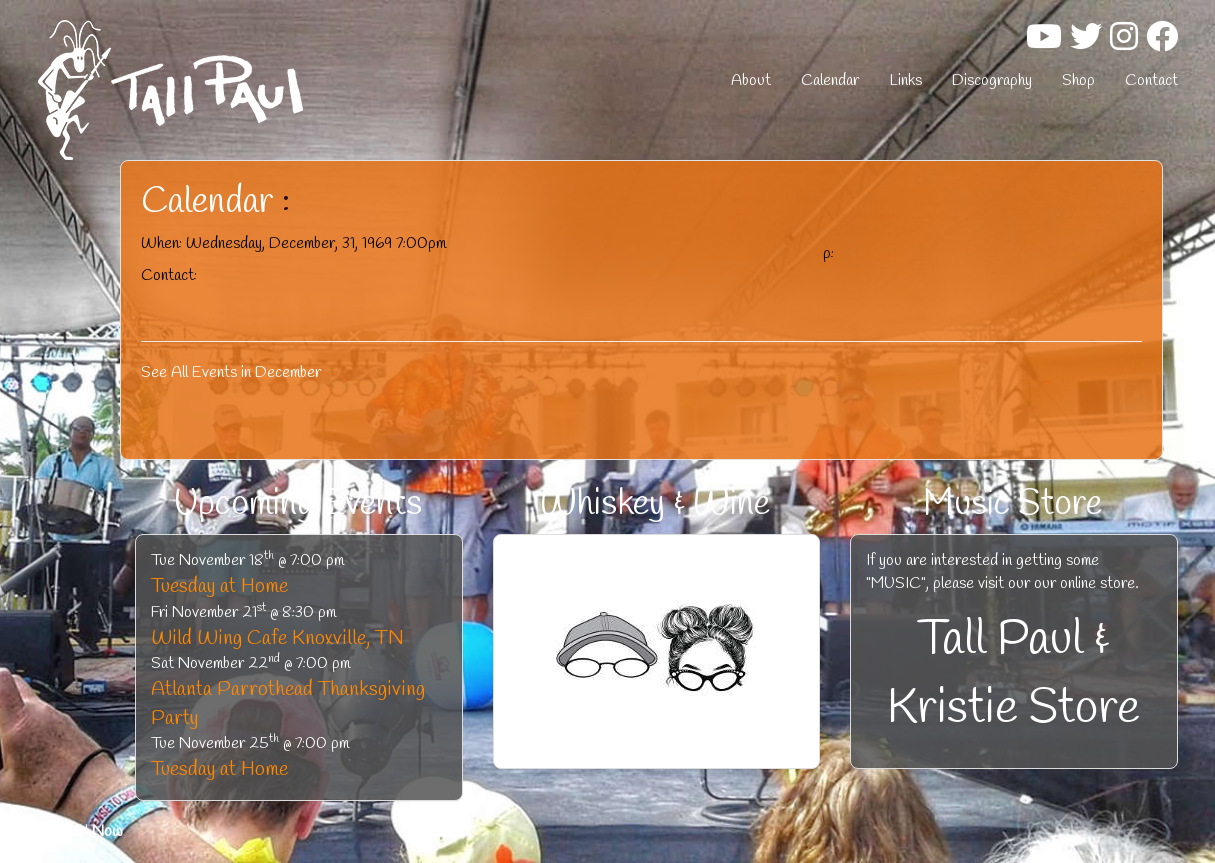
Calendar (830, 80)
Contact (1151, 80)
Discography (992, 80)
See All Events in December (231, 372)
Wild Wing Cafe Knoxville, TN (277, 638)
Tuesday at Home (219, 586)
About (751, 80)
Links (905, 80)
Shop (1078, 80)
